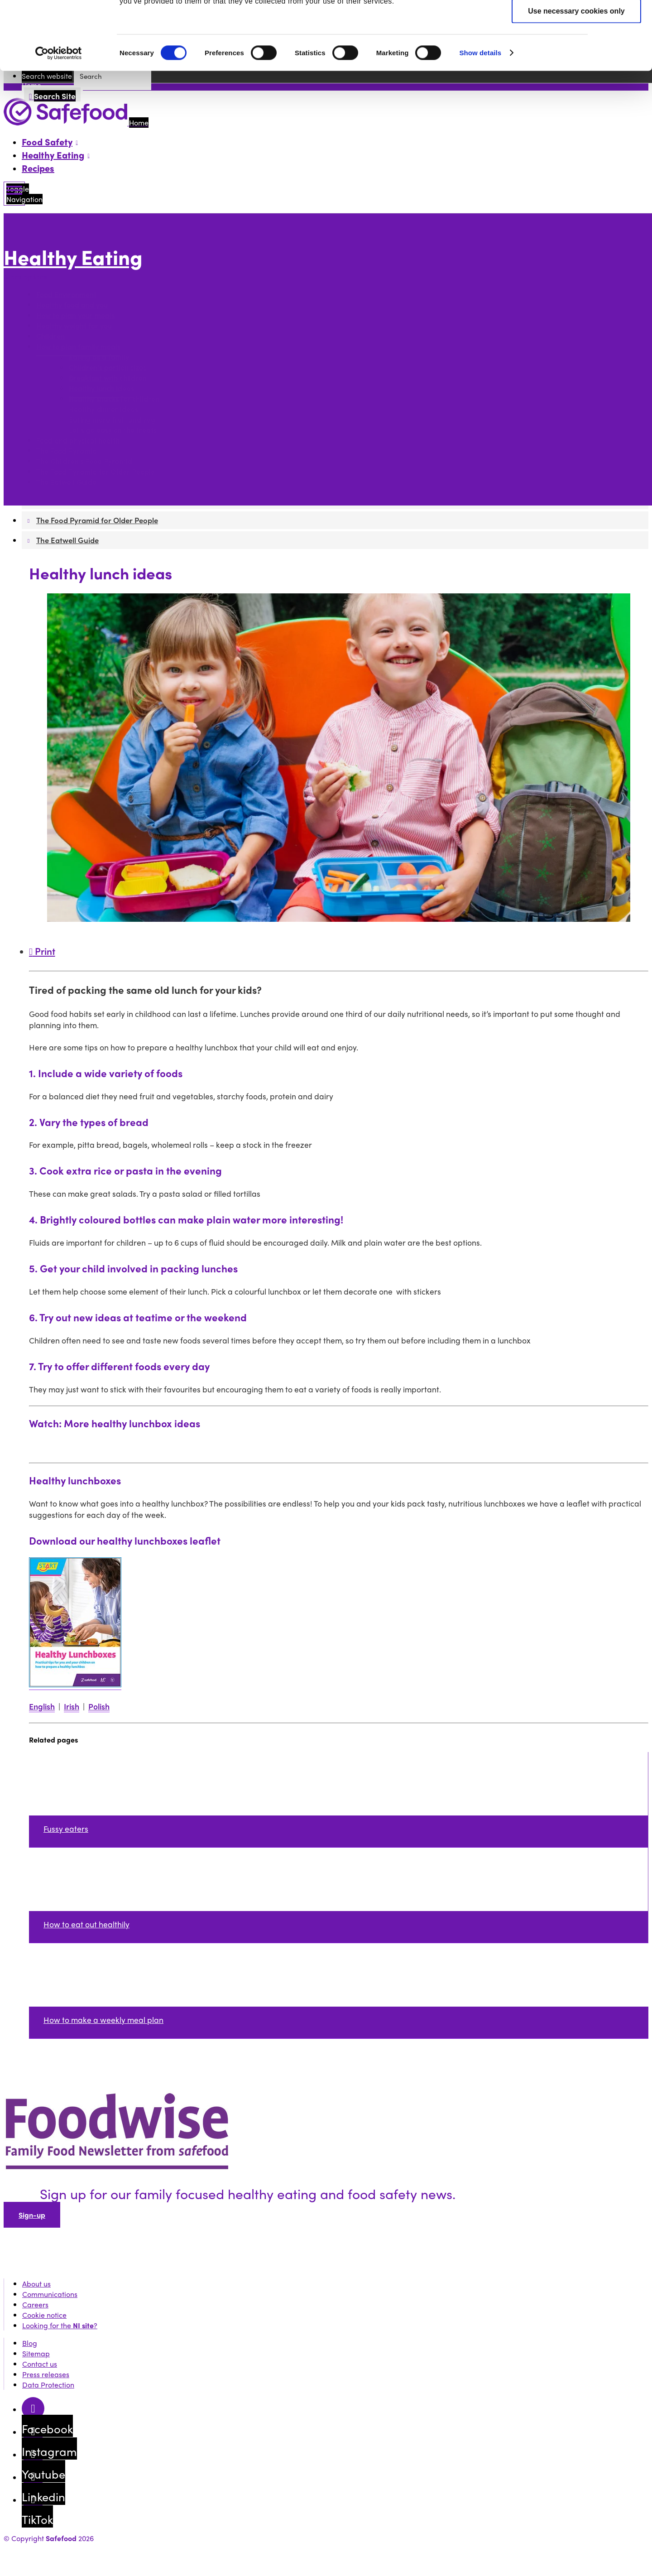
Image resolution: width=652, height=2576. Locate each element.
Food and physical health (78, 440)
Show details (480, 121)
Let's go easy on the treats (113, 429)
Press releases (45, 2374)
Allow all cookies (576, 23)
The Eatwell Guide (66, 482)
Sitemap (36, 2353)
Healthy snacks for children (114, 398)
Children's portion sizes (107, 367)
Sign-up (32, 2215)
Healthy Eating (73, 256)
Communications (49, 2294)
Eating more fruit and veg (112, 419)
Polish (99, 1706)
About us (36, 2283)
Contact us (39, 2364)
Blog (29, 2343)
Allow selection (576, 51)
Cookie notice (44, 2315)
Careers (35, 2304)
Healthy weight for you (74, 325)
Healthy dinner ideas (103, 409)
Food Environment (66, 294)
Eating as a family (99, 356)
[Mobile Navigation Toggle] (14, 194)
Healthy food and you (72, 304)
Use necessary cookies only (576, 79)
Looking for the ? (59, 2325)
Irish (71, 1706)
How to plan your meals (75, 315)
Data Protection (48, 2384)
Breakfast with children (108, 377)
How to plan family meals (78, 346)
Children (50, 336)
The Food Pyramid (66, 450)
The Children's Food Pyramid (84, 461)
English (42, 1706)
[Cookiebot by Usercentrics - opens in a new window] (58, 121)
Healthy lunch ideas (101, 388)
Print (42, 951)
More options (28, 276)
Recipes (38, 167)
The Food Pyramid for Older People (95, 471)
